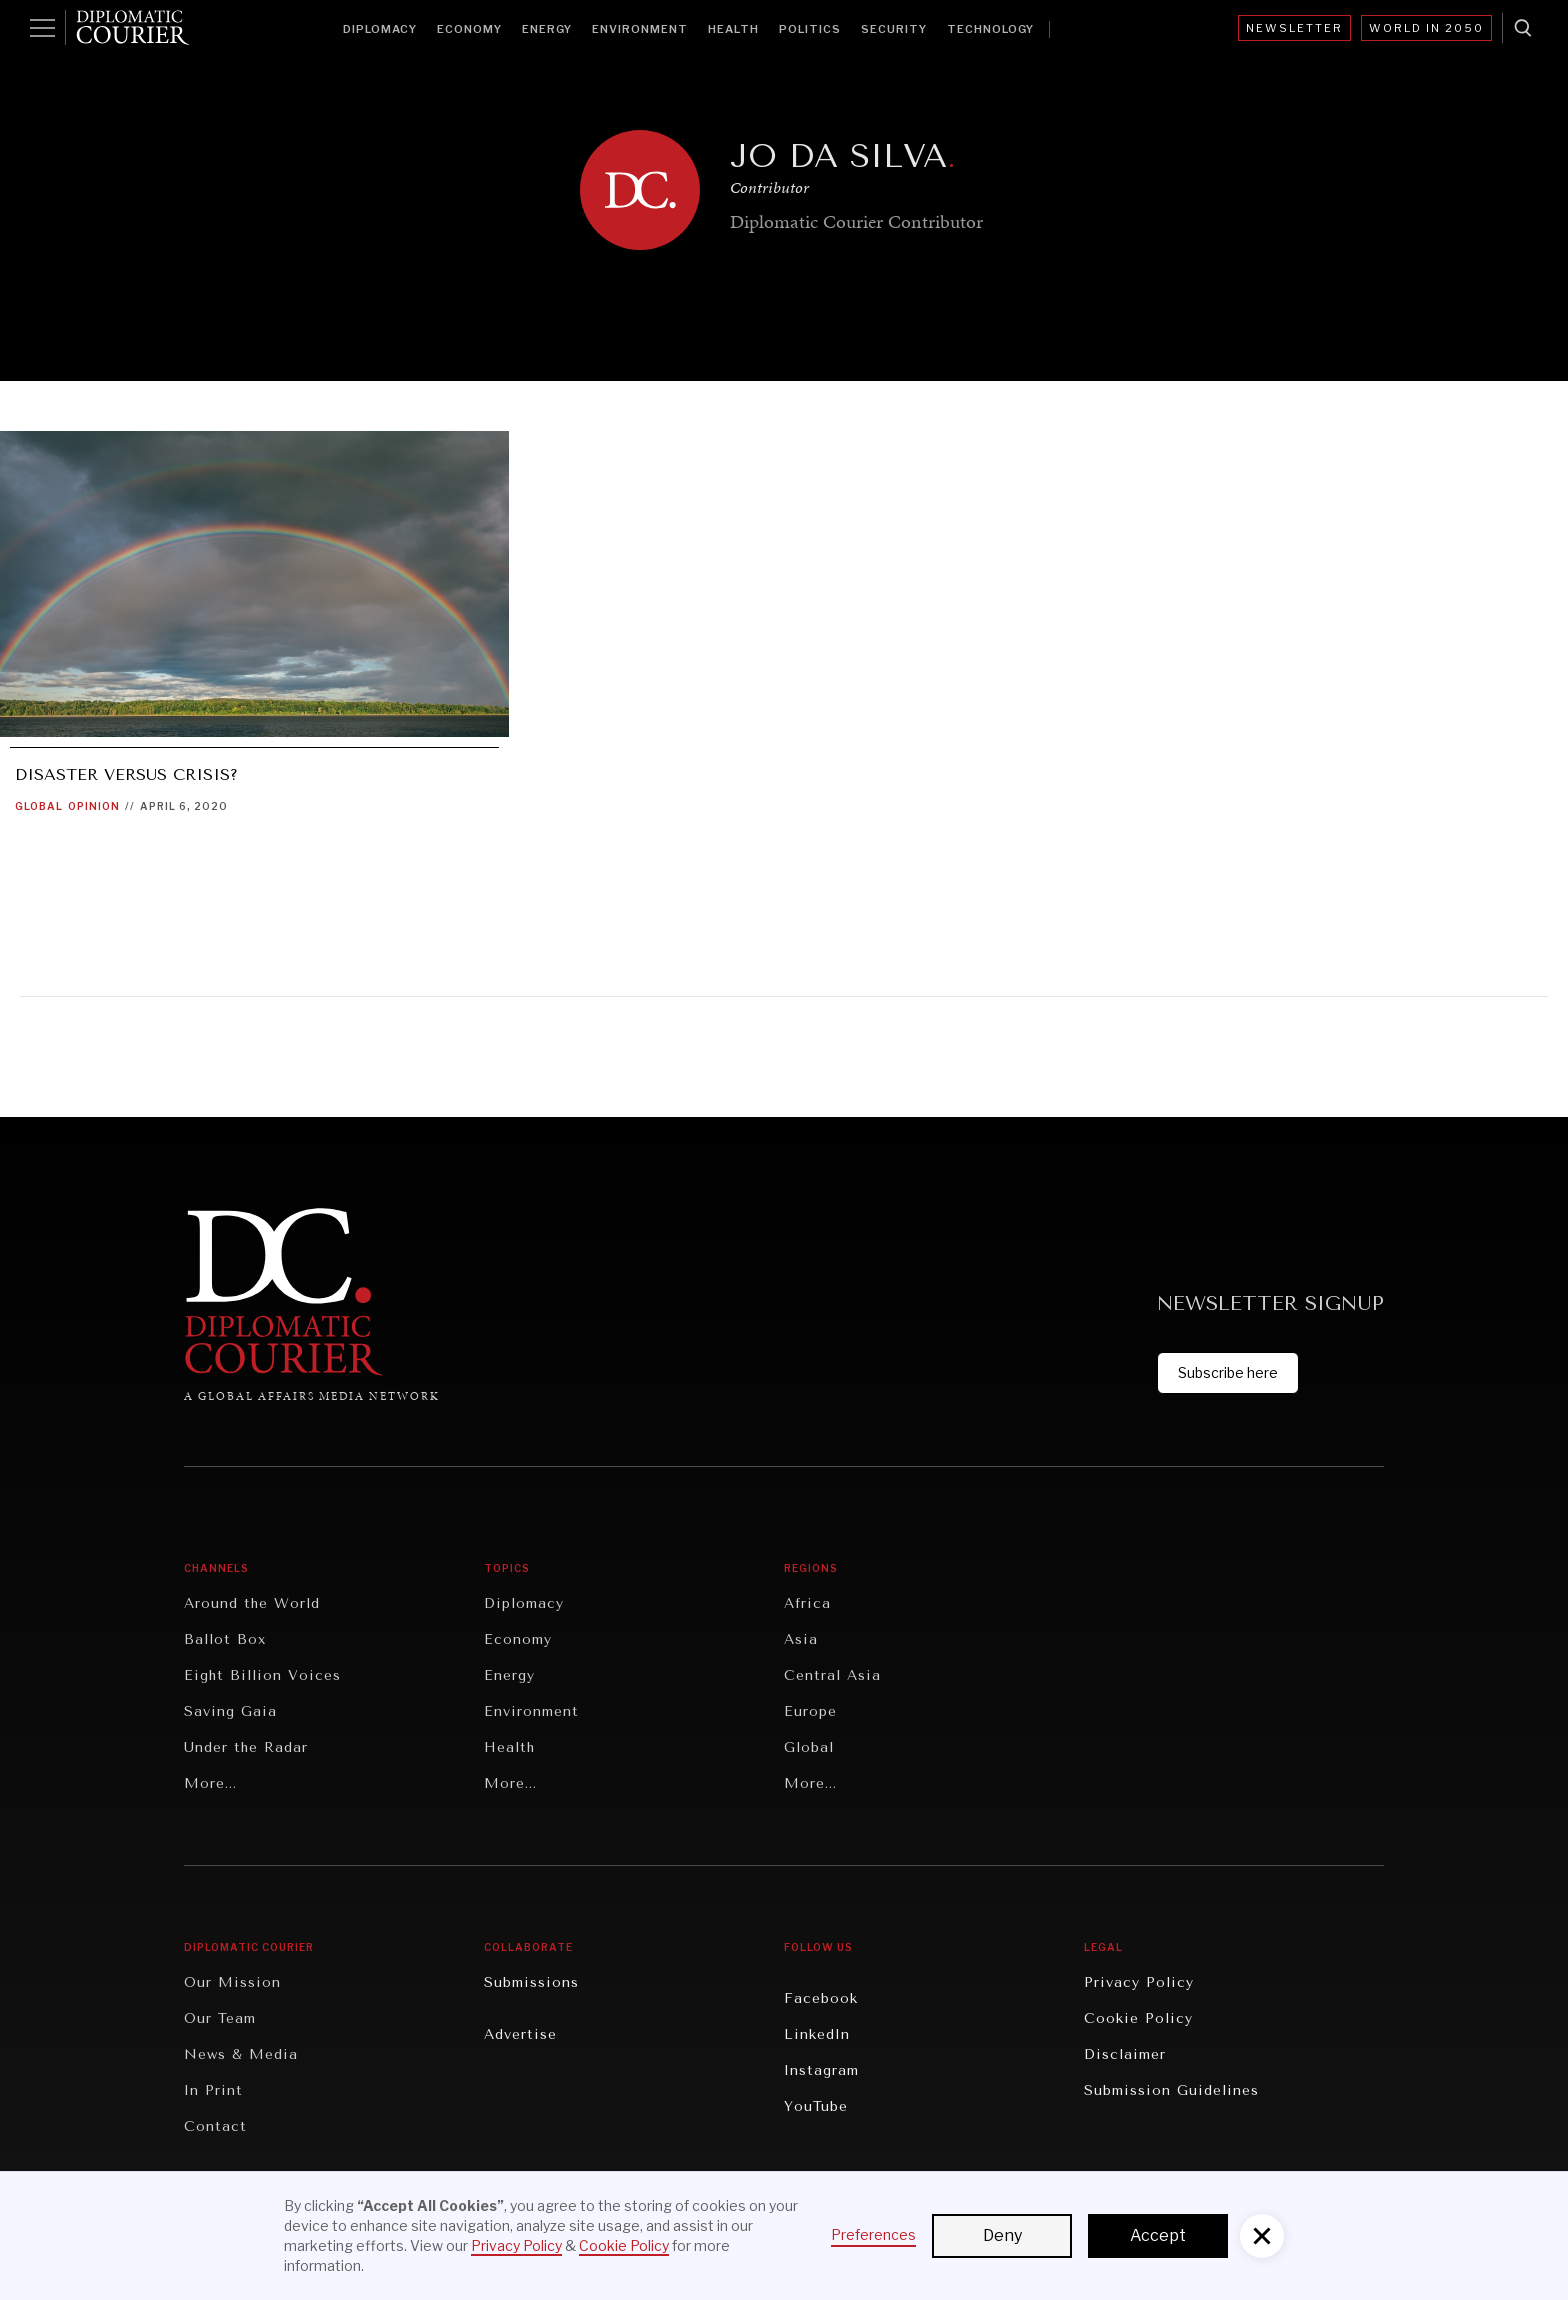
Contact (215, 2126)
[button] (1262, 2236)
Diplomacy (380, 29)
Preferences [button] (873, 2234)
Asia (801, 1639)
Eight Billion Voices (262, 1675)
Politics (810, 29)
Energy (547, 29)
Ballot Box (225, 1639)
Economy (469, 29)
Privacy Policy (1139, 1982)
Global (39, 806)
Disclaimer (1125, 2054)
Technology (990, 29)
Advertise (520, 2034)
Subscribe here (1228, 1372)
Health (733, 29)
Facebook (821, 1998)
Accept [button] (1158, 2235)
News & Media (241, 2054)
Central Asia (832, 1675)
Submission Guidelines (1171, 2090)
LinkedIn (817, 2034)
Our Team (220, 2018)
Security (894, 29)
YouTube (816, 2106)
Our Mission (232, 1982)
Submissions (531, 1982)
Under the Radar (246, 1747)
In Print (213, 2090)
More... (210, 1783)
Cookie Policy (1138, 2018)
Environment (640, 29)
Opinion (94, 806)
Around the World (252, 1603)
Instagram (821, 2070)
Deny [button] (1002, 2235)
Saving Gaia (230, 1711)
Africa (807, 1603)
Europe (810, 1711)
